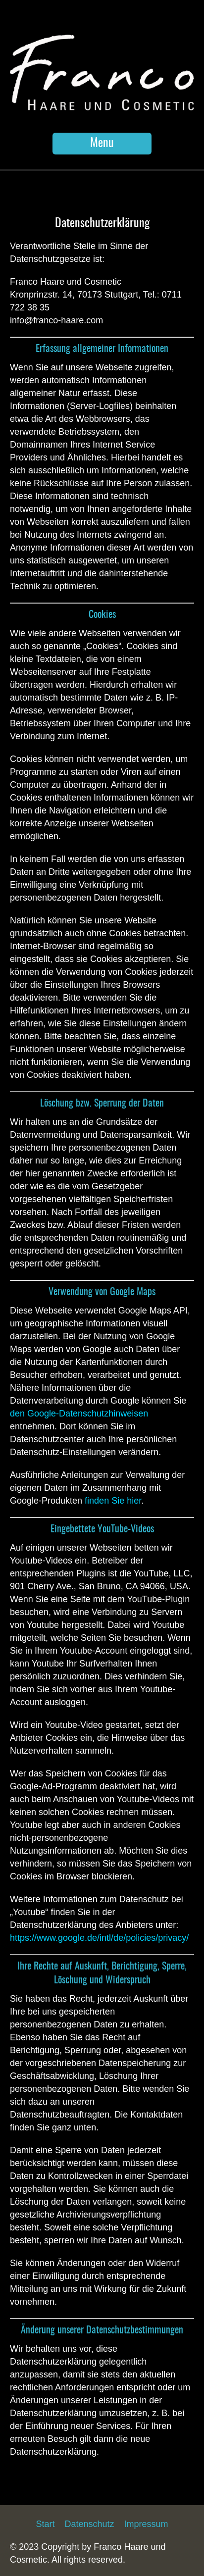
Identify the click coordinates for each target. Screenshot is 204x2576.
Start (45, 2524)
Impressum (146, 2524)
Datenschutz (89, 2524)
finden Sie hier (111, 1501)
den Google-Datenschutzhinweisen (79, 1413)
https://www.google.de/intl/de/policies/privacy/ (99, 1938)
